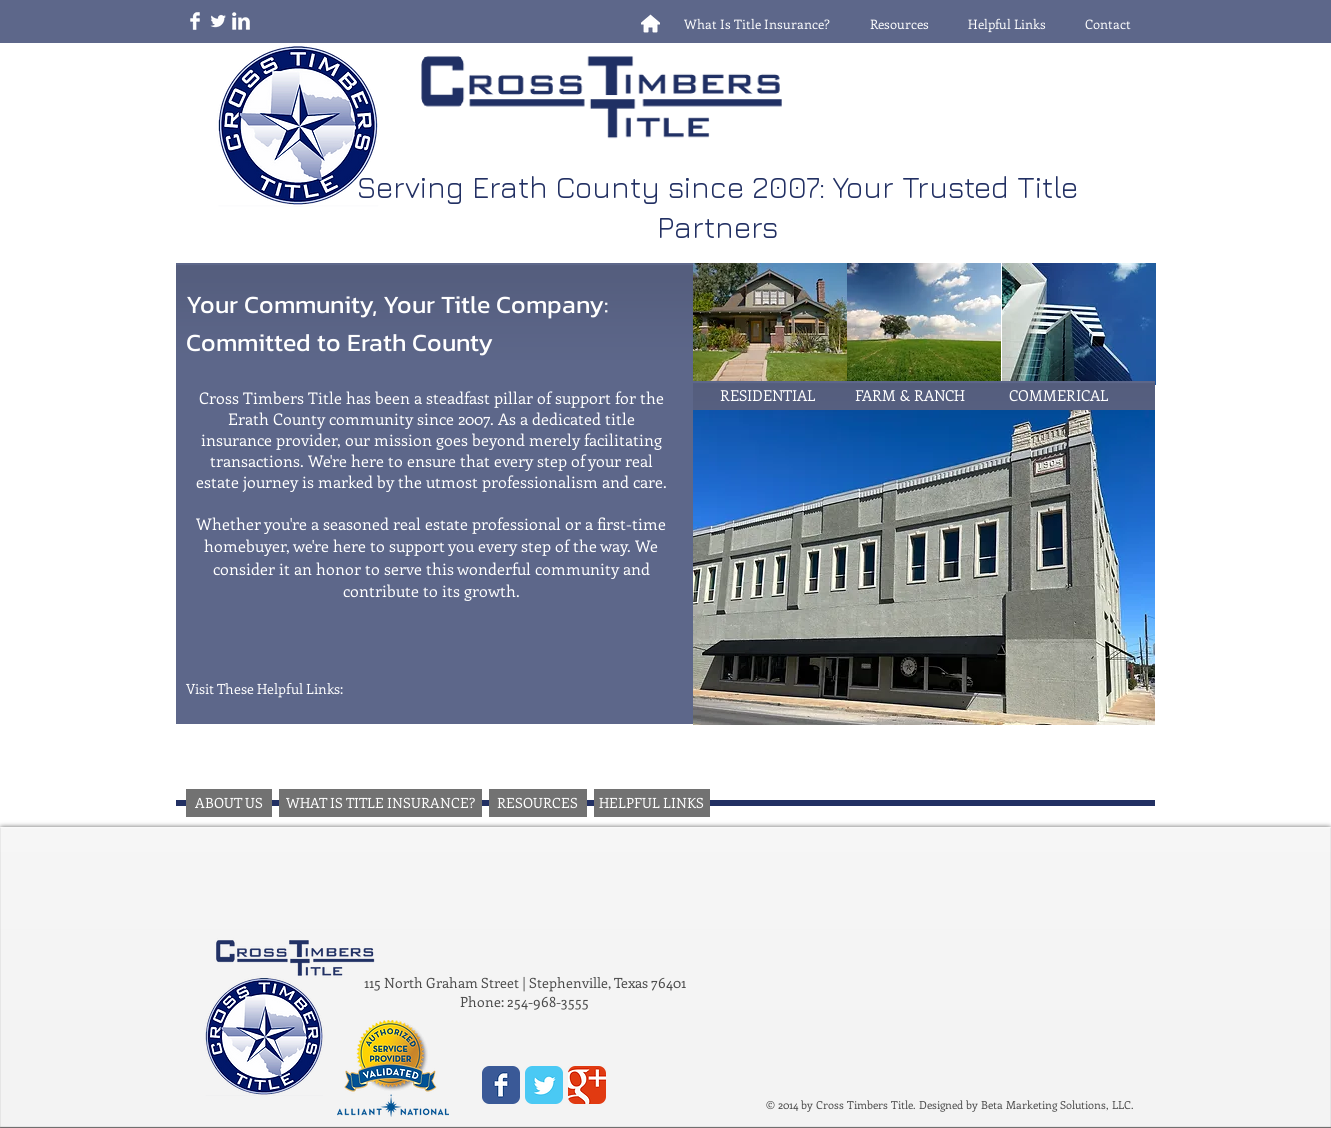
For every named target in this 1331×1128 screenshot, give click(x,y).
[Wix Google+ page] (587, 1085)
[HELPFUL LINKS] (652, 803)
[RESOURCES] (538, 803)
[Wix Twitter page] (544, 1085)
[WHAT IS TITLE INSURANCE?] (380, 803)
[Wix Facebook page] (501, 1085)
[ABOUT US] (229, 803)
